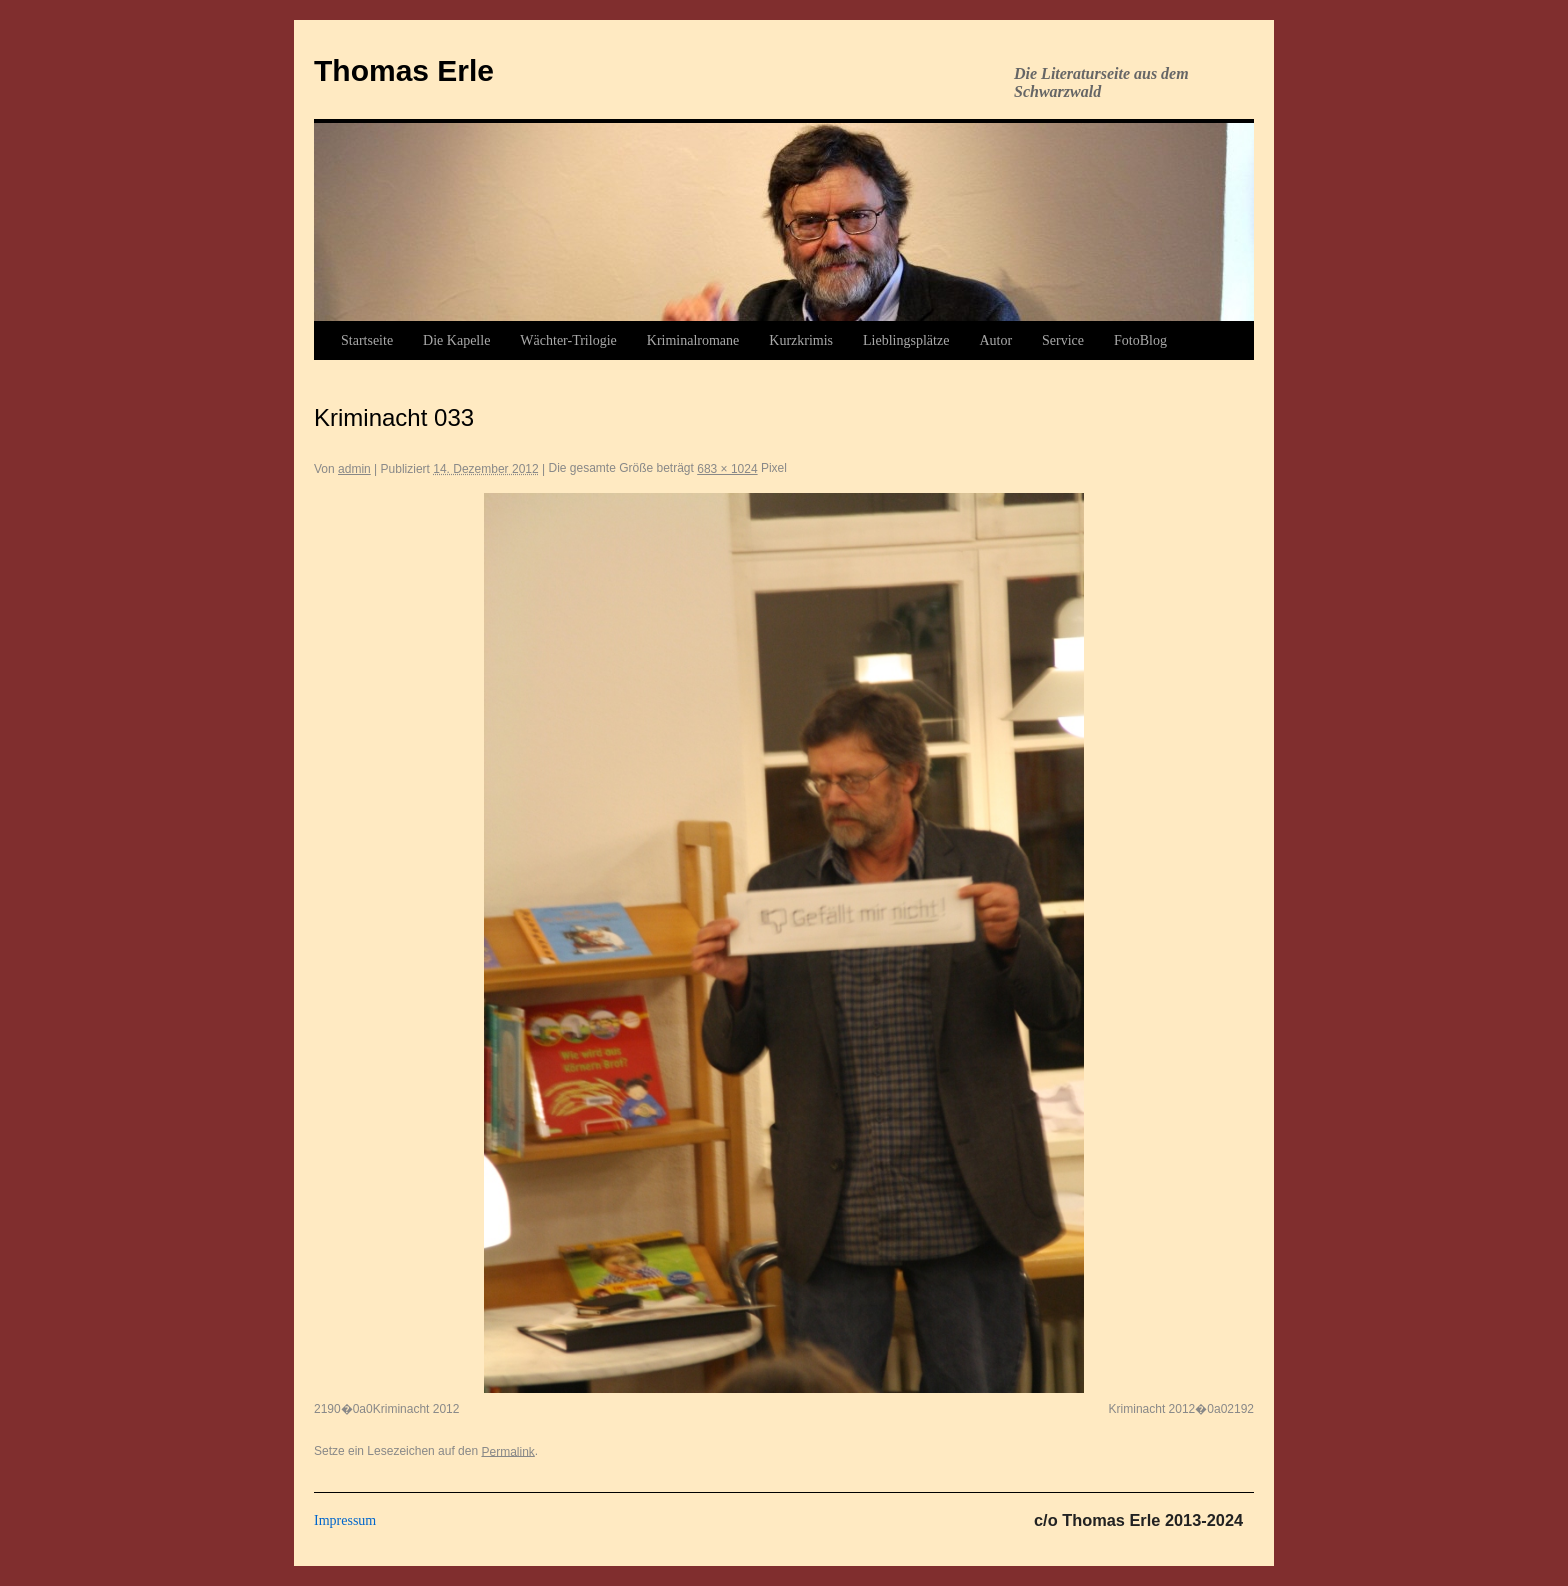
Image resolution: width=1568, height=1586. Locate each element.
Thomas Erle (404, 70)
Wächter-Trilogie (568, 340)
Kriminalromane (693, 340)
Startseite (367, 340)
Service (1063, 340)
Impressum (345, 1520)
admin (354, 469)
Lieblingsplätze (906, 340)
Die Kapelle (456, 340)
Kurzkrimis (801, 340)
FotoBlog (1140, 340)
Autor (995, 340)
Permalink (507, 1451)
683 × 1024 (727, 469)
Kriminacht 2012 (416, 1409)
